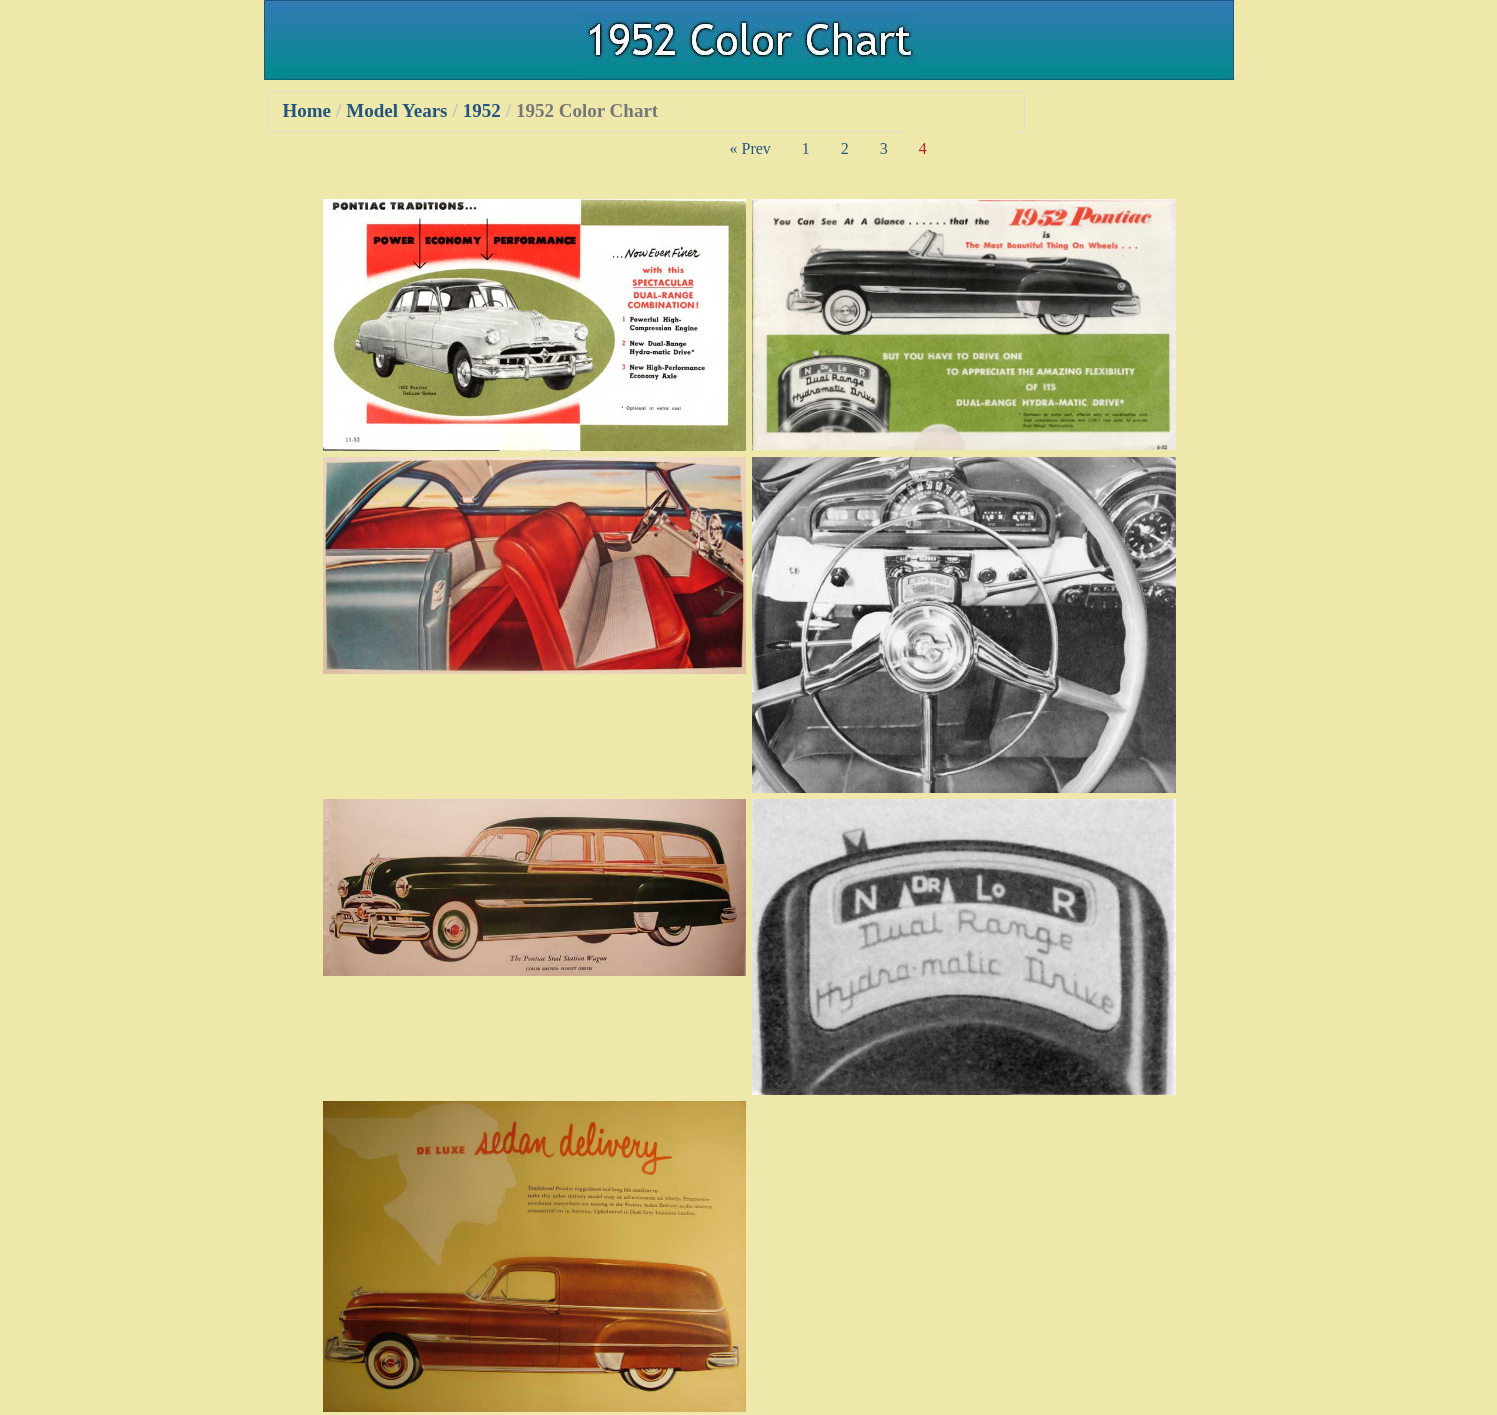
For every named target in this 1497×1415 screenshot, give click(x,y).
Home (307, 110)
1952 (482, 110)
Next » (979, 148)
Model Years (396, 110)
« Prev (750, 148)
